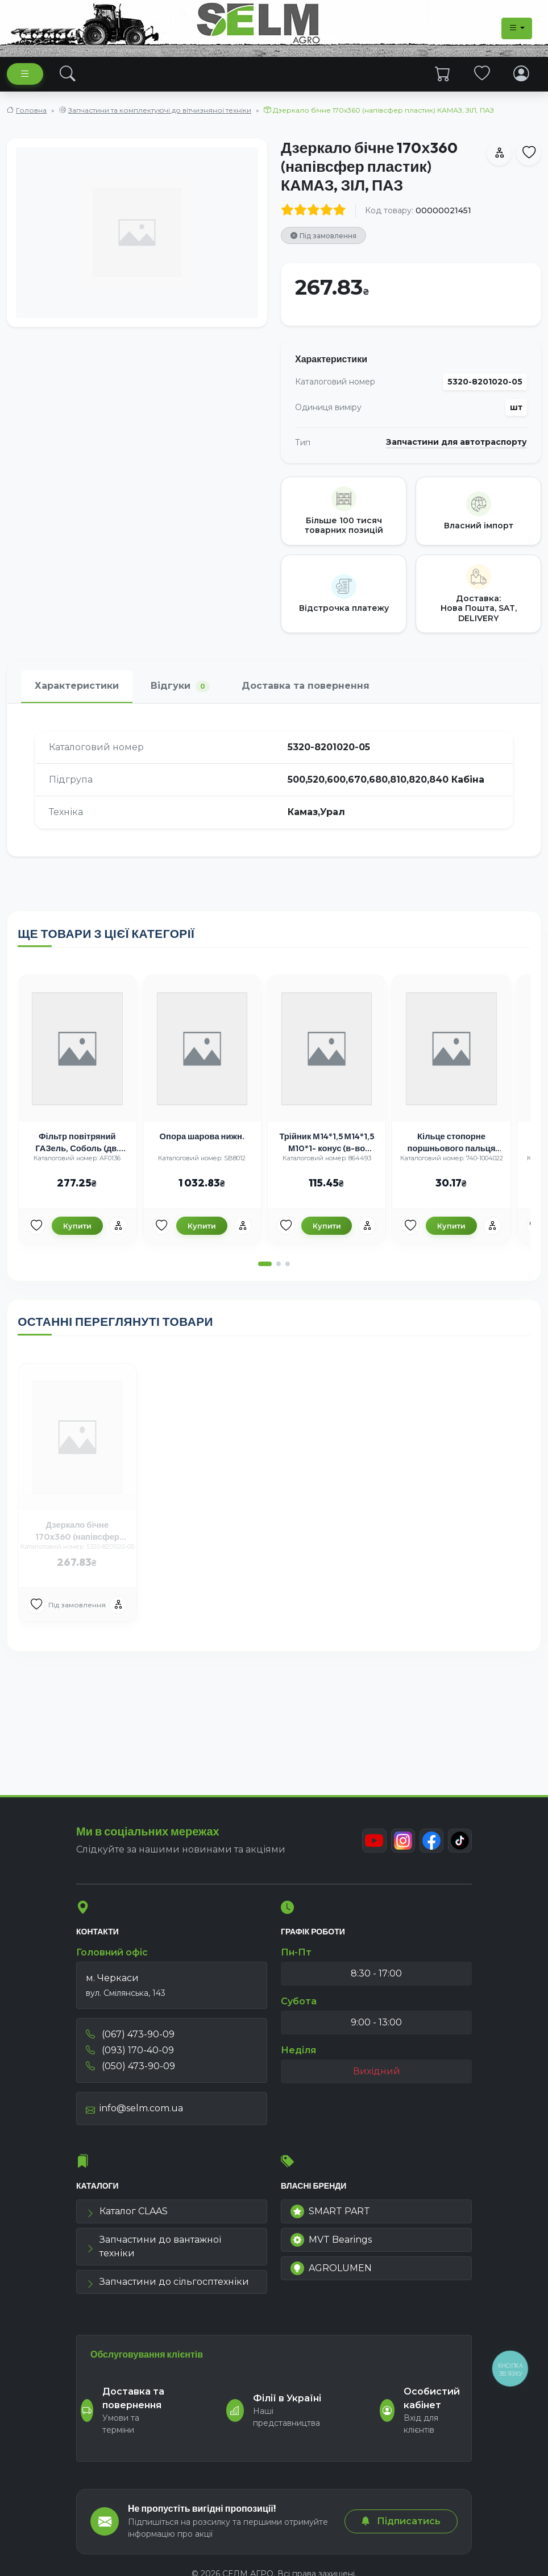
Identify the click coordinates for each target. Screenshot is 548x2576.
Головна (31, 110)
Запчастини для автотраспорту (456, 442)
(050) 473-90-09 (130, 2070)
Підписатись (401, 2521)
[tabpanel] (274, 780)
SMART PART (330, 2216)
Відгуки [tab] (180, 686)
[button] (265, 1276)
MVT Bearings (331, 2244)
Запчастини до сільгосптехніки (167, 2286)
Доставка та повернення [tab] (306, 685)
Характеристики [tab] (77, 685)
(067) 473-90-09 (130, 2038)
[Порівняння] (127, 1237)
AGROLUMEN (331, 2273)
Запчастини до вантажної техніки (153, 2251)
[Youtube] (370, 1844)
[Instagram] (400, 1844)
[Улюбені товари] (47, 1237)
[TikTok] (459, 1844)
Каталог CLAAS (127, 2215)
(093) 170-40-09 (130, 2054)
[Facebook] (429, 1844)
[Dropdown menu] (516, 28)
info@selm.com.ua (134, 2112)
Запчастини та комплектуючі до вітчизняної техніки (159, 110)
